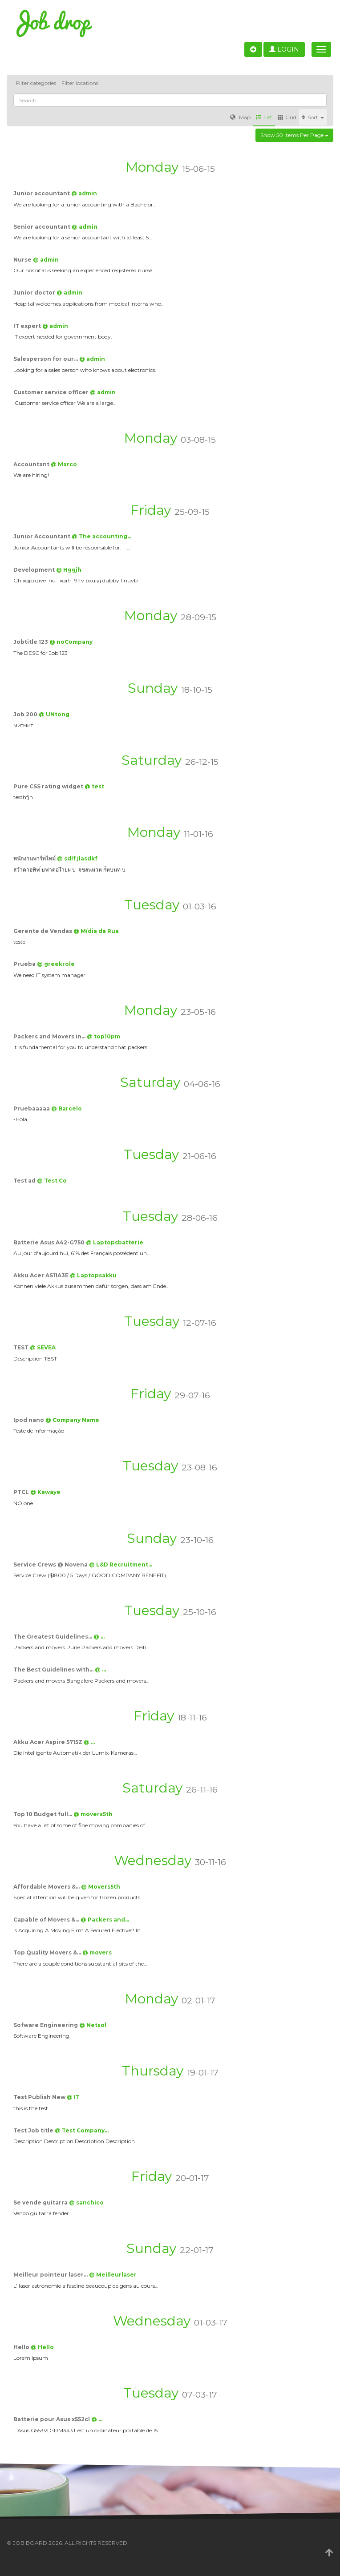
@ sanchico (86, 2202)
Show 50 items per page (294, 135)
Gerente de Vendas (43, 931)
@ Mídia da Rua (96, 931)
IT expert (27, 326)
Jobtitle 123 (31, 641)
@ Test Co (52, 1180)
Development (34, 569)
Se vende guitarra (41, 2202)
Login (284, 49)
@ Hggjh (68, 569)
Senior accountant (42, 226)
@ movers (97, 1952)
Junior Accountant (42, 536)
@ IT (73, 2097)
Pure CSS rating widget (49, 786)
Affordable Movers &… (47, 1886)
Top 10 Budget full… (43, 1814)
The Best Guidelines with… (54, 1669)
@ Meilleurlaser (113, 2274)
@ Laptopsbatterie (114, 1242)
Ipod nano (29, 1420)
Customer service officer (51, 392)
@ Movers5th (100, 1886)
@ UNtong (54, 714)
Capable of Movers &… (47, 1919)
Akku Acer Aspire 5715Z (48, 1742)
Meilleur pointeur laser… (51, 2274)
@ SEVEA (43, 1347)
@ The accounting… (101, 536)
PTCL (21, 1492)
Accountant (32, 464)
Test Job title (34, 2130)
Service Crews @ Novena (51, 1564)
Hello (22, 2347)
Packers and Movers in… (50, 1036)
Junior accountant (42, 193)
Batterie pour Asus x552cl (52, 2419)
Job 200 (26, 714)
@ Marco (64, 464)
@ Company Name (72, 1420)
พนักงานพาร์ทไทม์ (35, 858)
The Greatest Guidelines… (53, 1636)
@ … (99, 1636)
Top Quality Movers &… (47, 1952)
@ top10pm (103, 1036)
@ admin (84, 193)
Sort (313, 117)
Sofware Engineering (46, 2025)
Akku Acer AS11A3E (41, 1275)
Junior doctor (35, 292)
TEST (21, 1347)
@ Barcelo (66, 1108)
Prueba (25, 964)
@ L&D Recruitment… (120, 1564)
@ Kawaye (45, 1492)
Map (240, 117)
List (264, 117)
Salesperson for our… (46, 358)
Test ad (25, 1180)
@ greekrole (56, 964)
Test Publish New (40, 2097)
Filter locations (79, 83)
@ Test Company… (82, 2130)
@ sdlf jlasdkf (77, 858)
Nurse (23, 259)
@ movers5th (93, 1814)
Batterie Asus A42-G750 (49, 1242)
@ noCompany (71, 641)
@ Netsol (92, 2025)
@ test (94, 786)
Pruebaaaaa (32, 1108)
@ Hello (42, 2347)
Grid (287, 117)
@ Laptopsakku (93, 1275)
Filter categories (36, 83)
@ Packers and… (105, 1919)
